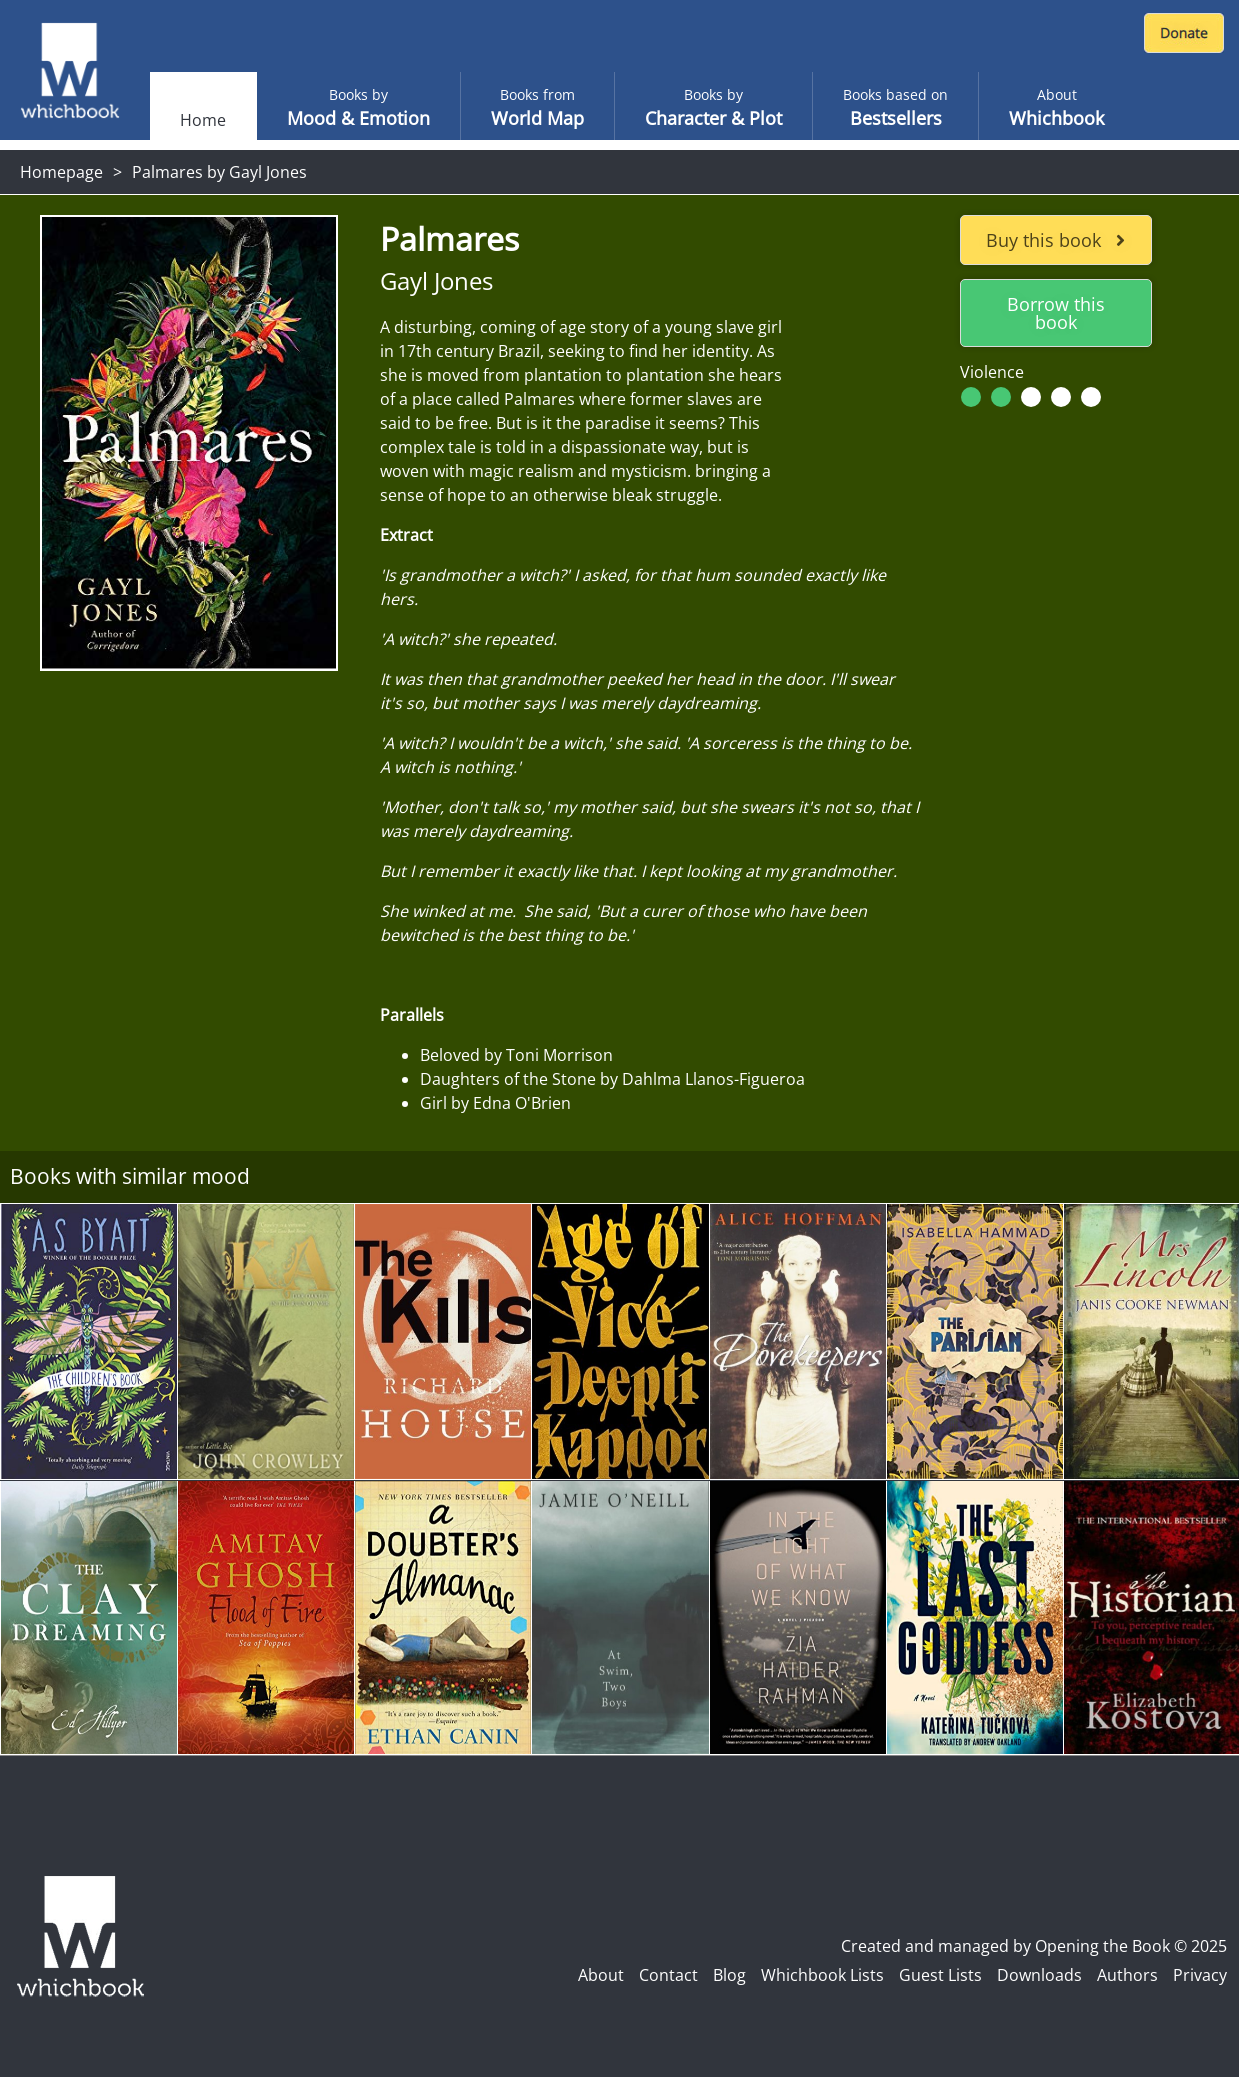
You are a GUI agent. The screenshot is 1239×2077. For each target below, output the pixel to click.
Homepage (61, 172)
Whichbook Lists (822, 1975)
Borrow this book (1056, 313)
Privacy (1200, 1975)
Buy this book (1055, 240)
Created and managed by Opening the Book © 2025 (1034, 1946)
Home (203, 120)
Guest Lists (940, 1975)
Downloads (1039, 1975)
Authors (1127, 1975)
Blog (729, 1975)
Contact (668, 1975)
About (601, 1975)
